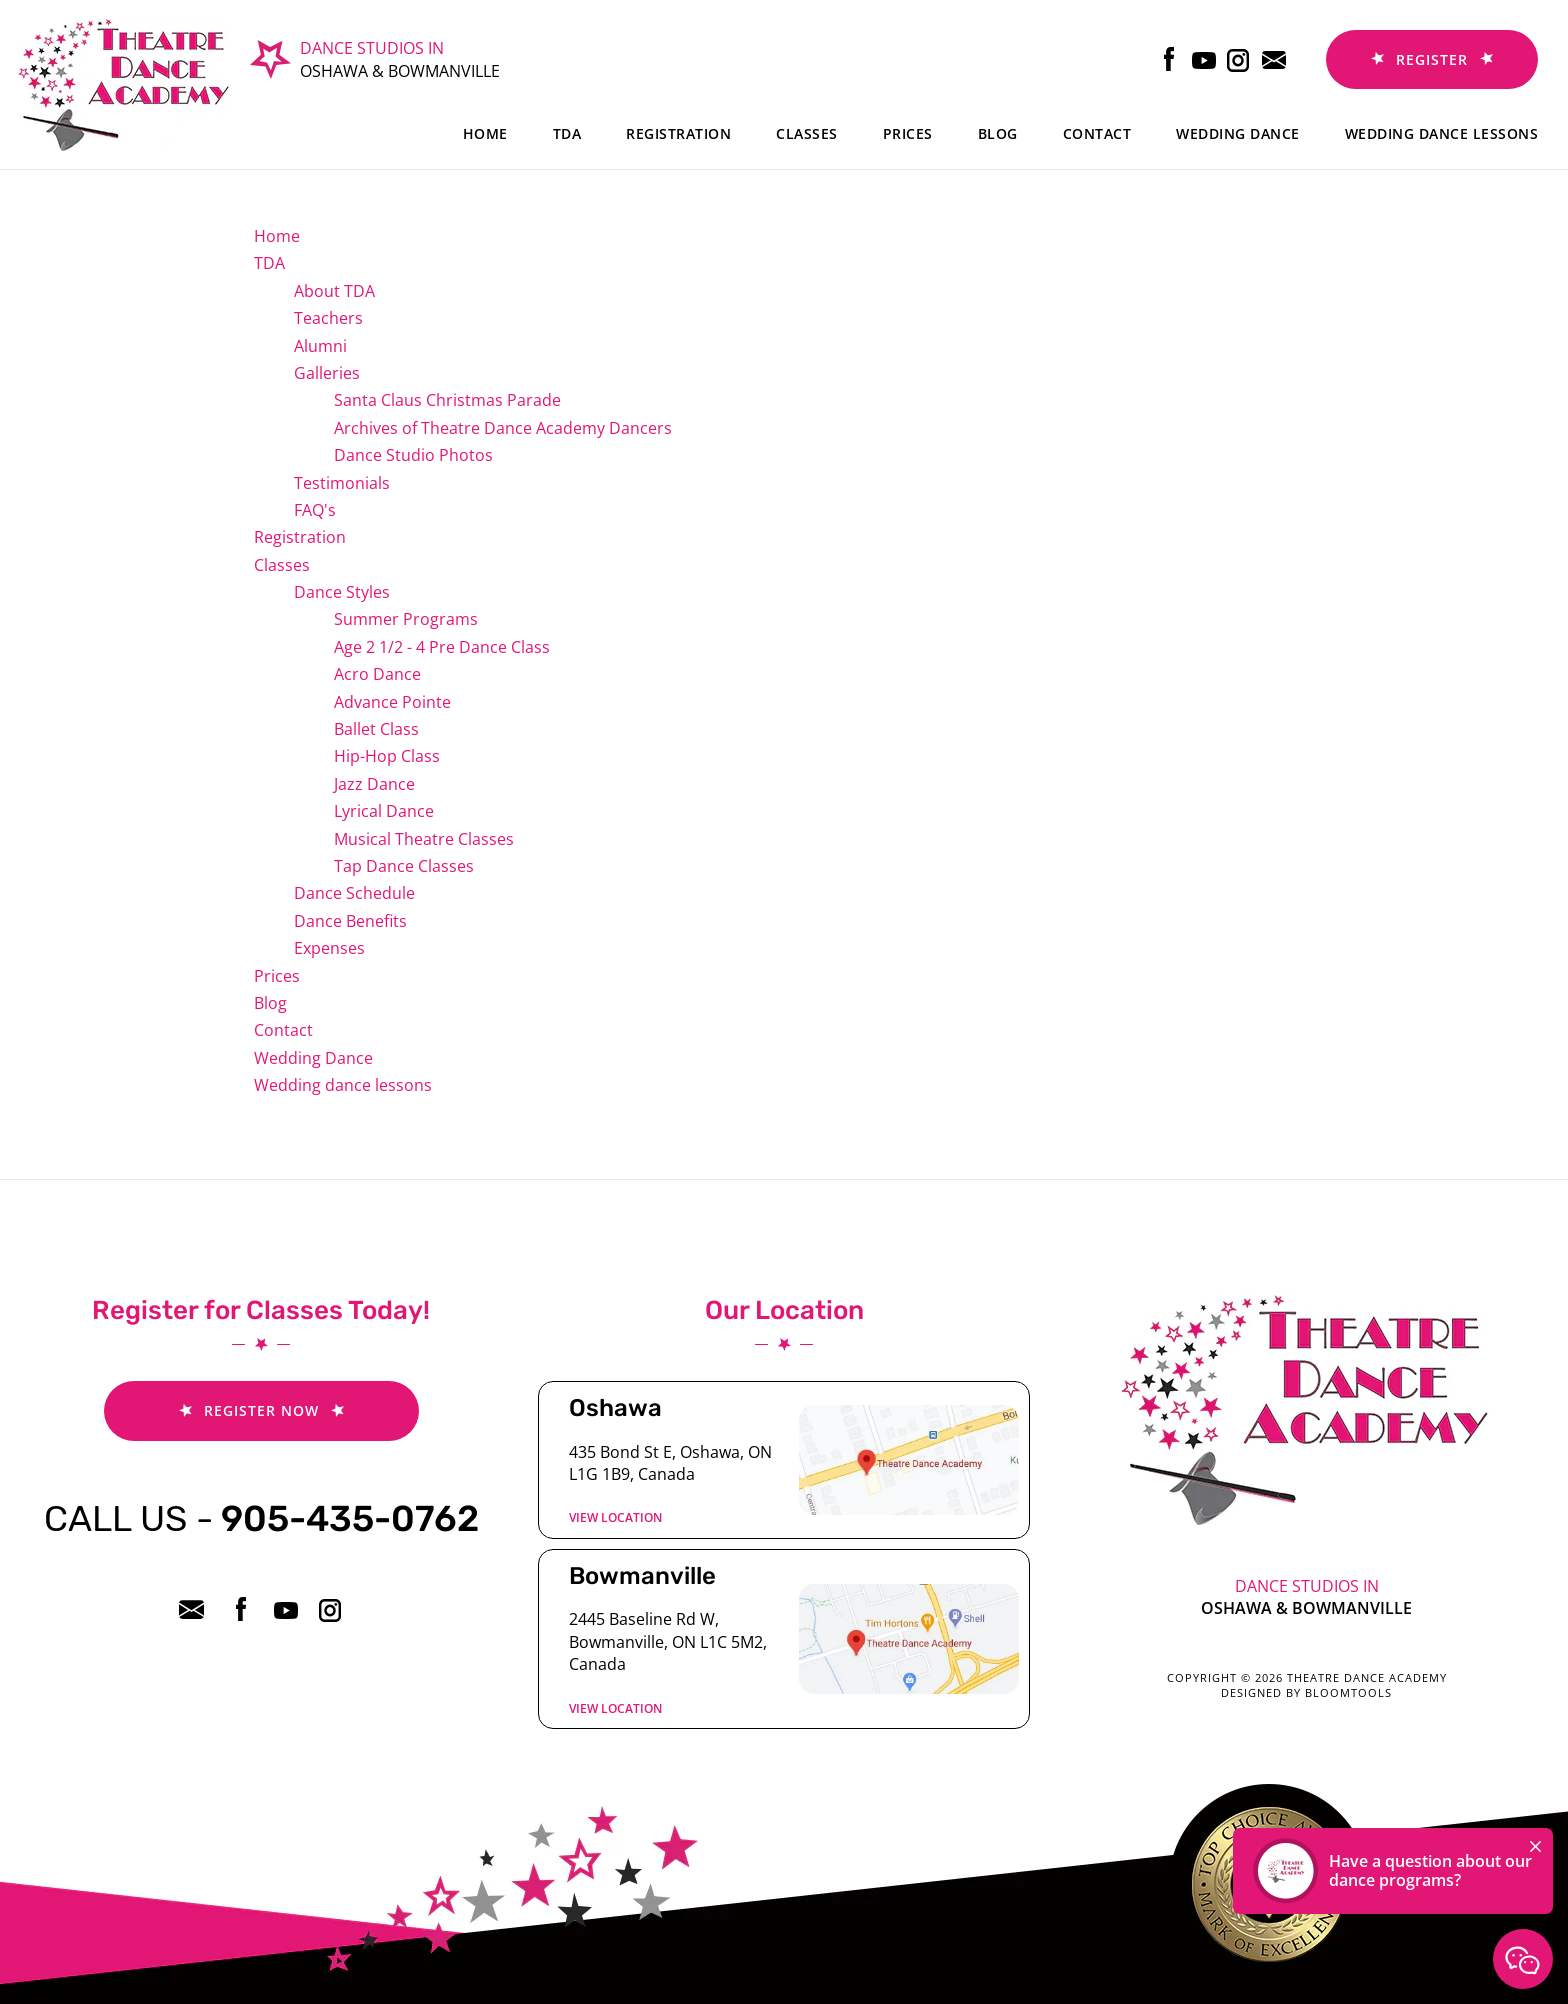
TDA (567, 133)
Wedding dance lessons (1442, 133)
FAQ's (315, 510)
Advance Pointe (392, 702)
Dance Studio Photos (413, 455)
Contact (1097, 133)
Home (485, 133)
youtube (1204, 59)
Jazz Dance (374, 784)
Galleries (327, 373)
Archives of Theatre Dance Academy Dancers (503, 428)
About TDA (334, 291)
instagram (1239, 59)
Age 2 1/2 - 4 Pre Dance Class (442, 647)
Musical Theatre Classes (424, 839)
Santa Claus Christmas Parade (447, 400)
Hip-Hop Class (387, 756)
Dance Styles (342, 592)
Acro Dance (377, 674)
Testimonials (342, 483)
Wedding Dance (1238, 133)
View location (615, 1517)
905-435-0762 (261, 1518)
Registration (678, 133)
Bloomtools (1348, 1692)
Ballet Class (376, 729)
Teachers (328, 318)
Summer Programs (406, 619)
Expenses (329, 948)
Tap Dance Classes (404, 866)
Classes (807, 133)
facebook (1169, 59)
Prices (908, 133)
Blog (998, 133)
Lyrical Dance (384, 811)
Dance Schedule (354, 893)
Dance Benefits (350, 921)
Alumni (320, 346)
